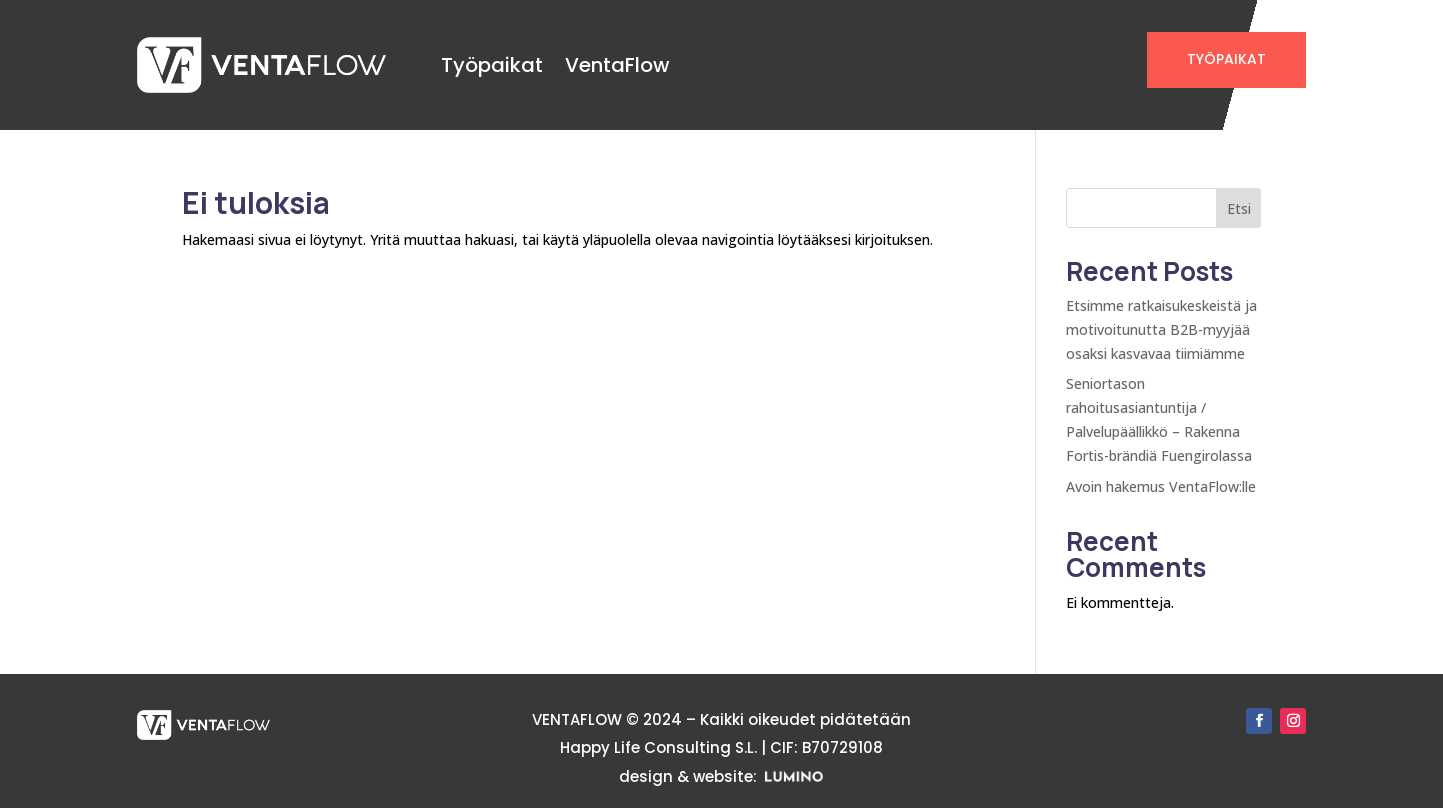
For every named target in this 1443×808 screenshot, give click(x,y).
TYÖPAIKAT (1226, 59)
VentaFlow (617, 65)
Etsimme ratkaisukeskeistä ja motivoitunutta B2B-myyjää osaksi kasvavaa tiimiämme (1161, 329)
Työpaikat (492, 65)
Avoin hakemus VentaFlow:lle (1161, 486)
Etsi (1239, 208)
